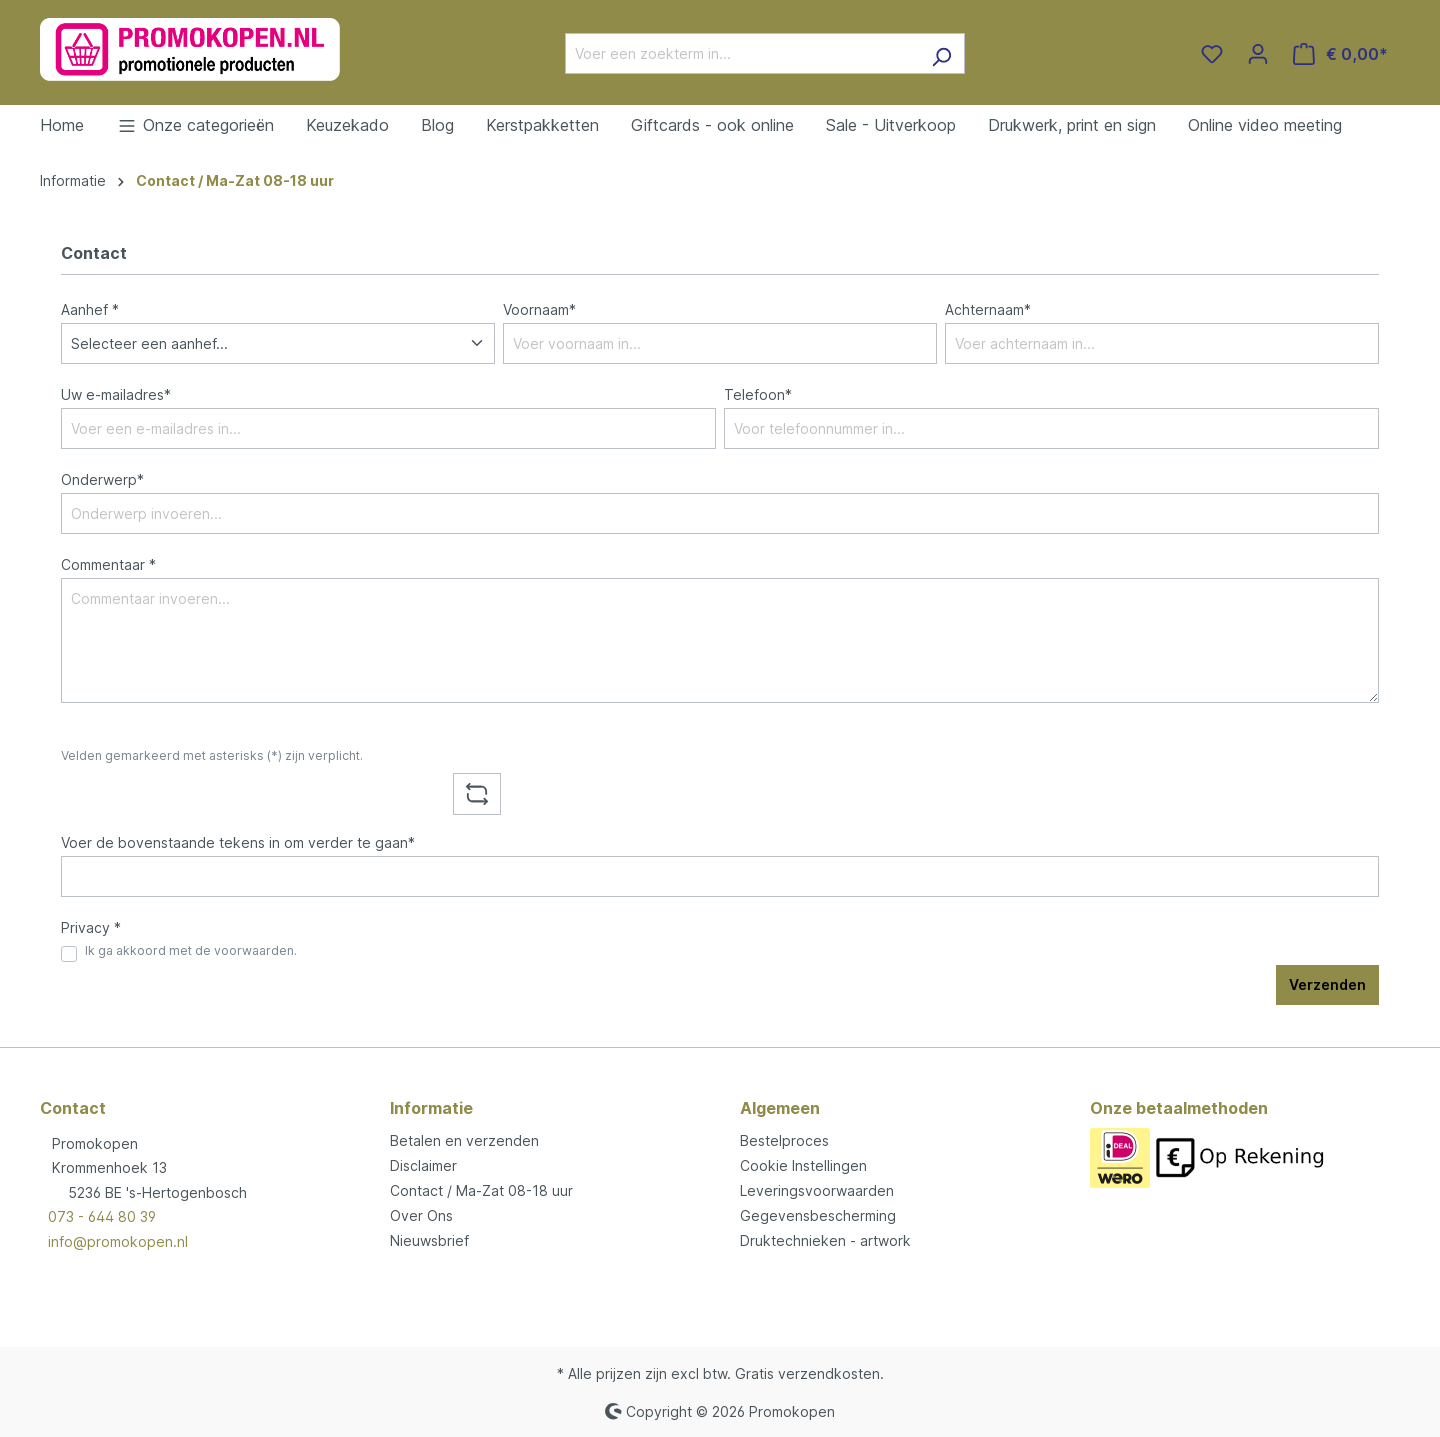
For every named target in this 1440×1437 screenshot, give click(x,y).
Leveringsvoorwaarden (817, 1190)
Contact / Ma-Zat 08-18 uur (481, 1190)
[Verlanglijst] (1212, 54)
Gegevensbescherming (818, 1215)
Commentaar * (108, 564)
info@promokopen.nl (118, 1241)
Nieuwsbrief (429, 1240)
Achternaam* (988, 309)
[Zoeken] (941, 53)
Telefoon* (758, 394)
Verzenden (1327, 984)
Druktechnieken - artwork (825, 1240)
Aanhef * (90, 309)
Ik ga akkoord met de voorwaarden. (191, 950)
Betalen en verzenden (464, 1140)
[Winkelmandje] (1340, 54)
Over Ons (421, 1215)
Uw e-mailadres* (116, 394)
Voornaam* (539, 309)
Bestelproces (784, 1140)
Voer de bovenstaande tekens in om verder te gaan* (238, 842)
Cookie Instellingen (803, 1165)
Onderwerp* (102, 479)
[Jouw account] (1258, 54)
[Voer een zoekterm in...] (742, 53)
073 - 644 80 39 (102, 1216)
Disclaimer (423, 1165)
